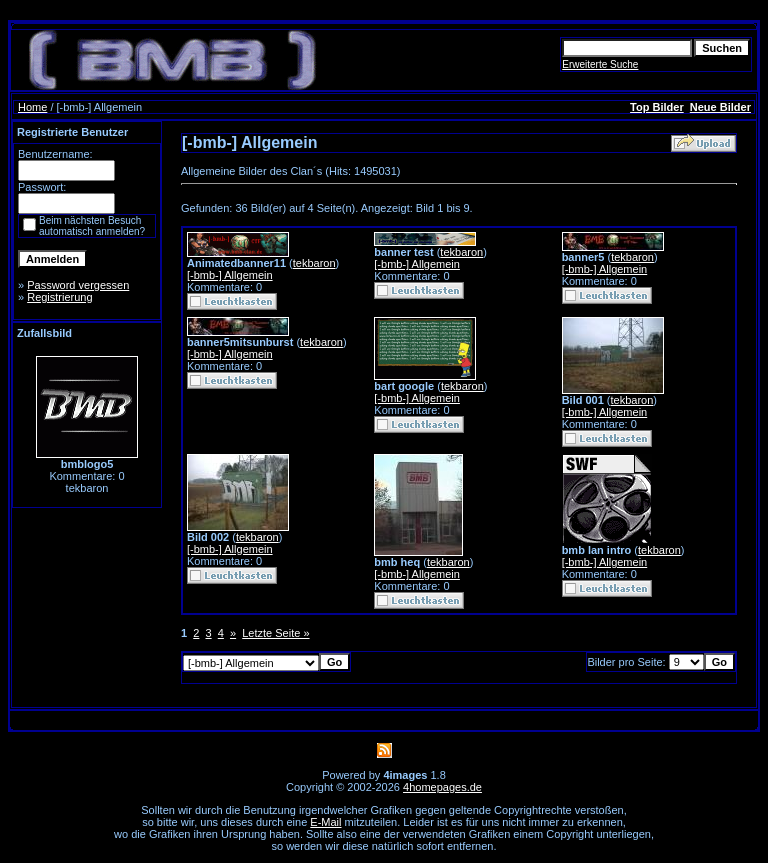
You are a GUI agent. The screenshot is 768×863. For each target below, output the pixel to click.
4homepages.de (442, 787)
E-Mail (325, 822)
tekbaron (314, 263)
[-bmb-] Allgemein (230, 275)
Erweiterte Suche (600, 64)
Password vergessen (78, 285)
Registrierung (59, 297)
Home (32, 107)
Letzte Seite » (275, 633)
